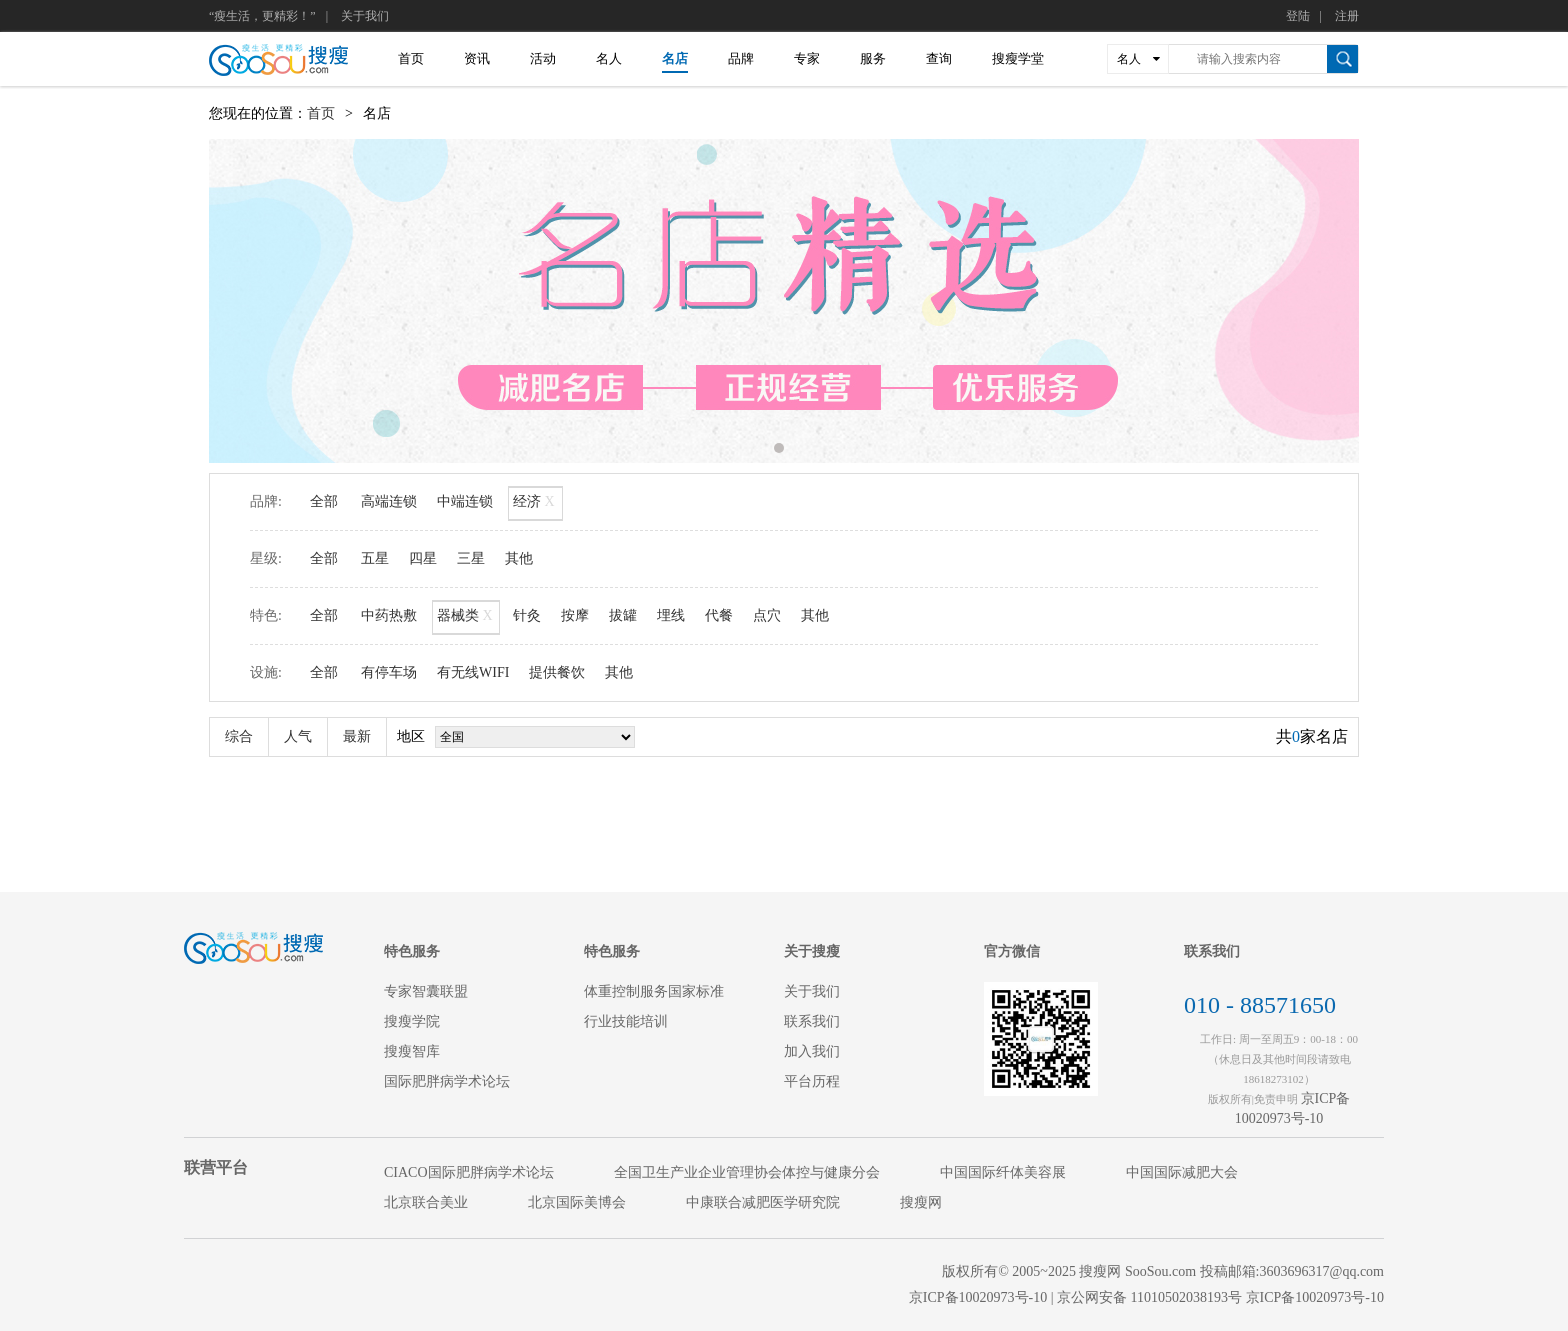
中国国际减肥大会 (1182, 1172)
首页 (411, 58)
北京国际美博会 (577, 1202)
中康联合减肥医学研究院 (763, 1202)
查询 (939, 58)
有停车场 (389, 672)
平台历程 (812, 1081)
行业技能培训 (626, 1021)
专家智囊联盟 (426, 991)
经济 (535, 503)
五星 (375, 558)
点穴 (767, 615)
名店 (675, 58)
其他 (519, 558)
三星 (471, 558)
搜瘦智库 (412, 1051)
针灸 (527, 615)
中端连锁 (465, 501)
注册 (1347, 16)
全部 (324, 501)
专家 (807, 58)
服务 (873, 58)
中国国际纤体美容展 (1003, 1172)
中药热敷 (389, 615)
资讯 (477, 58)
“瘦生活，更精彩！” (262, 16)
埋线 (671, 615)
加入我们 (812, 1051)
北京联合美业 (426, 1202)
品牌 (741, 58)
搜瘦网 (921, 1202)
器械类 (466, 617)
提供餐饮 (557, 672)
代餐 (719, 615)
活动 (543, 58)
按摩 (575, 615)
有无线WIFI (473, 672)
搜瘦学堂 (1018, 58)
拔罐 (623, 615)
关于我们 (365, 16)
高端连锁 (389, 501)
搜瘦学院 (412, 1021)
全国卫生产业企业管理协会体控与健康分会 (747, 1172)
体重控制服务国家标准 (654, 991)
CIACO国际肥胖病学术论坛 (469, 1172)
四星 (423, 558)
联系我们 (812, 1021)
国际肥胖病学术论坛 (447, 1081)
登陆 (1298, 16)
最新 (357, 736)
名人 (609, 58)
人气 (298, 736)
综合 (239, 736)
